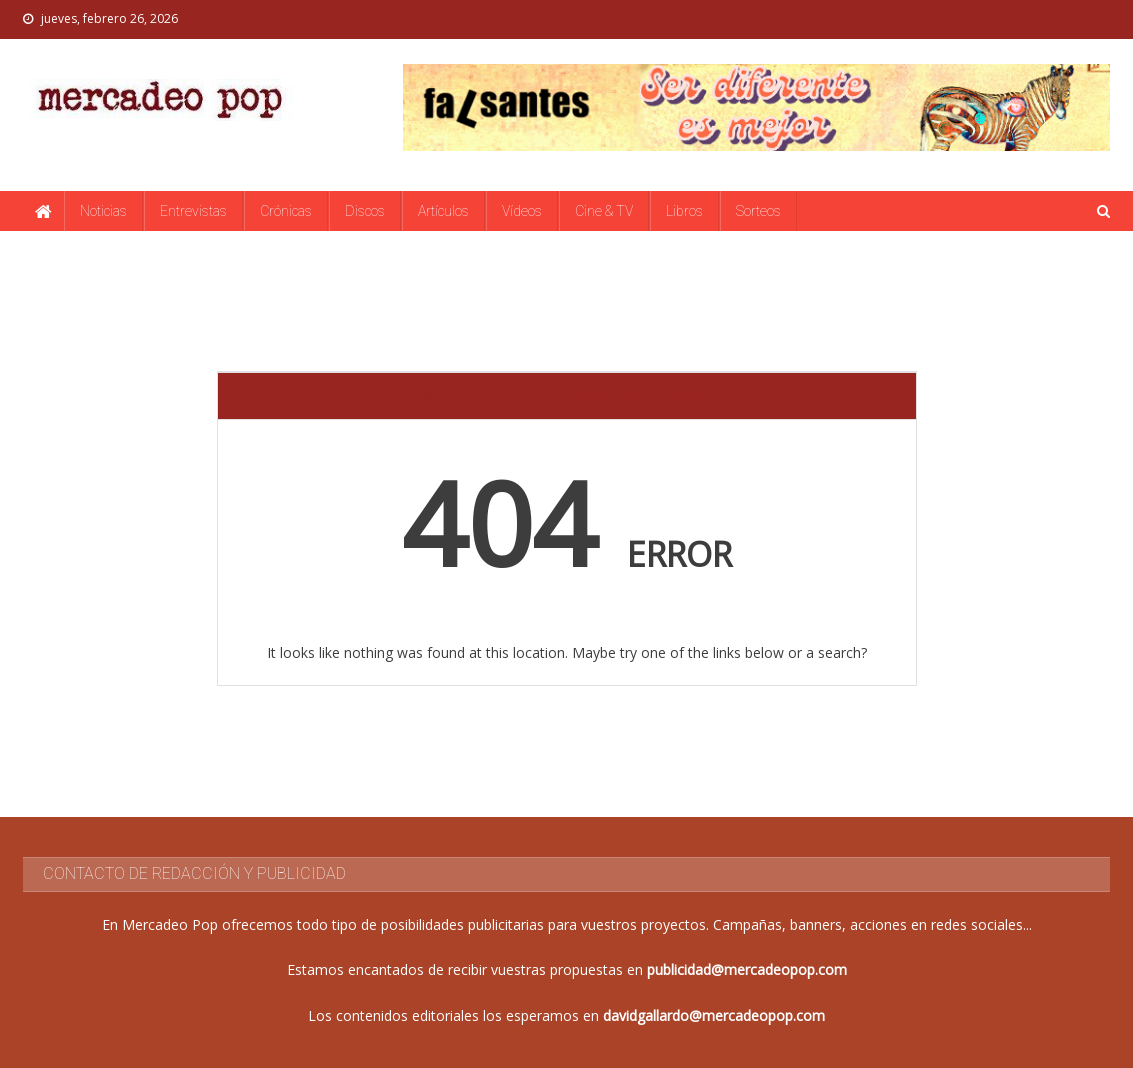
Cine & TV (604, 211)
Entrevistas (193, 211)
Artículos (443, 211)
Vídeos (522, 211)
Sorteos (758, 211)
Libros (684, 211)
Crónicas (286, 211)
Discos (365, 211)
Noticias (103, 211)
